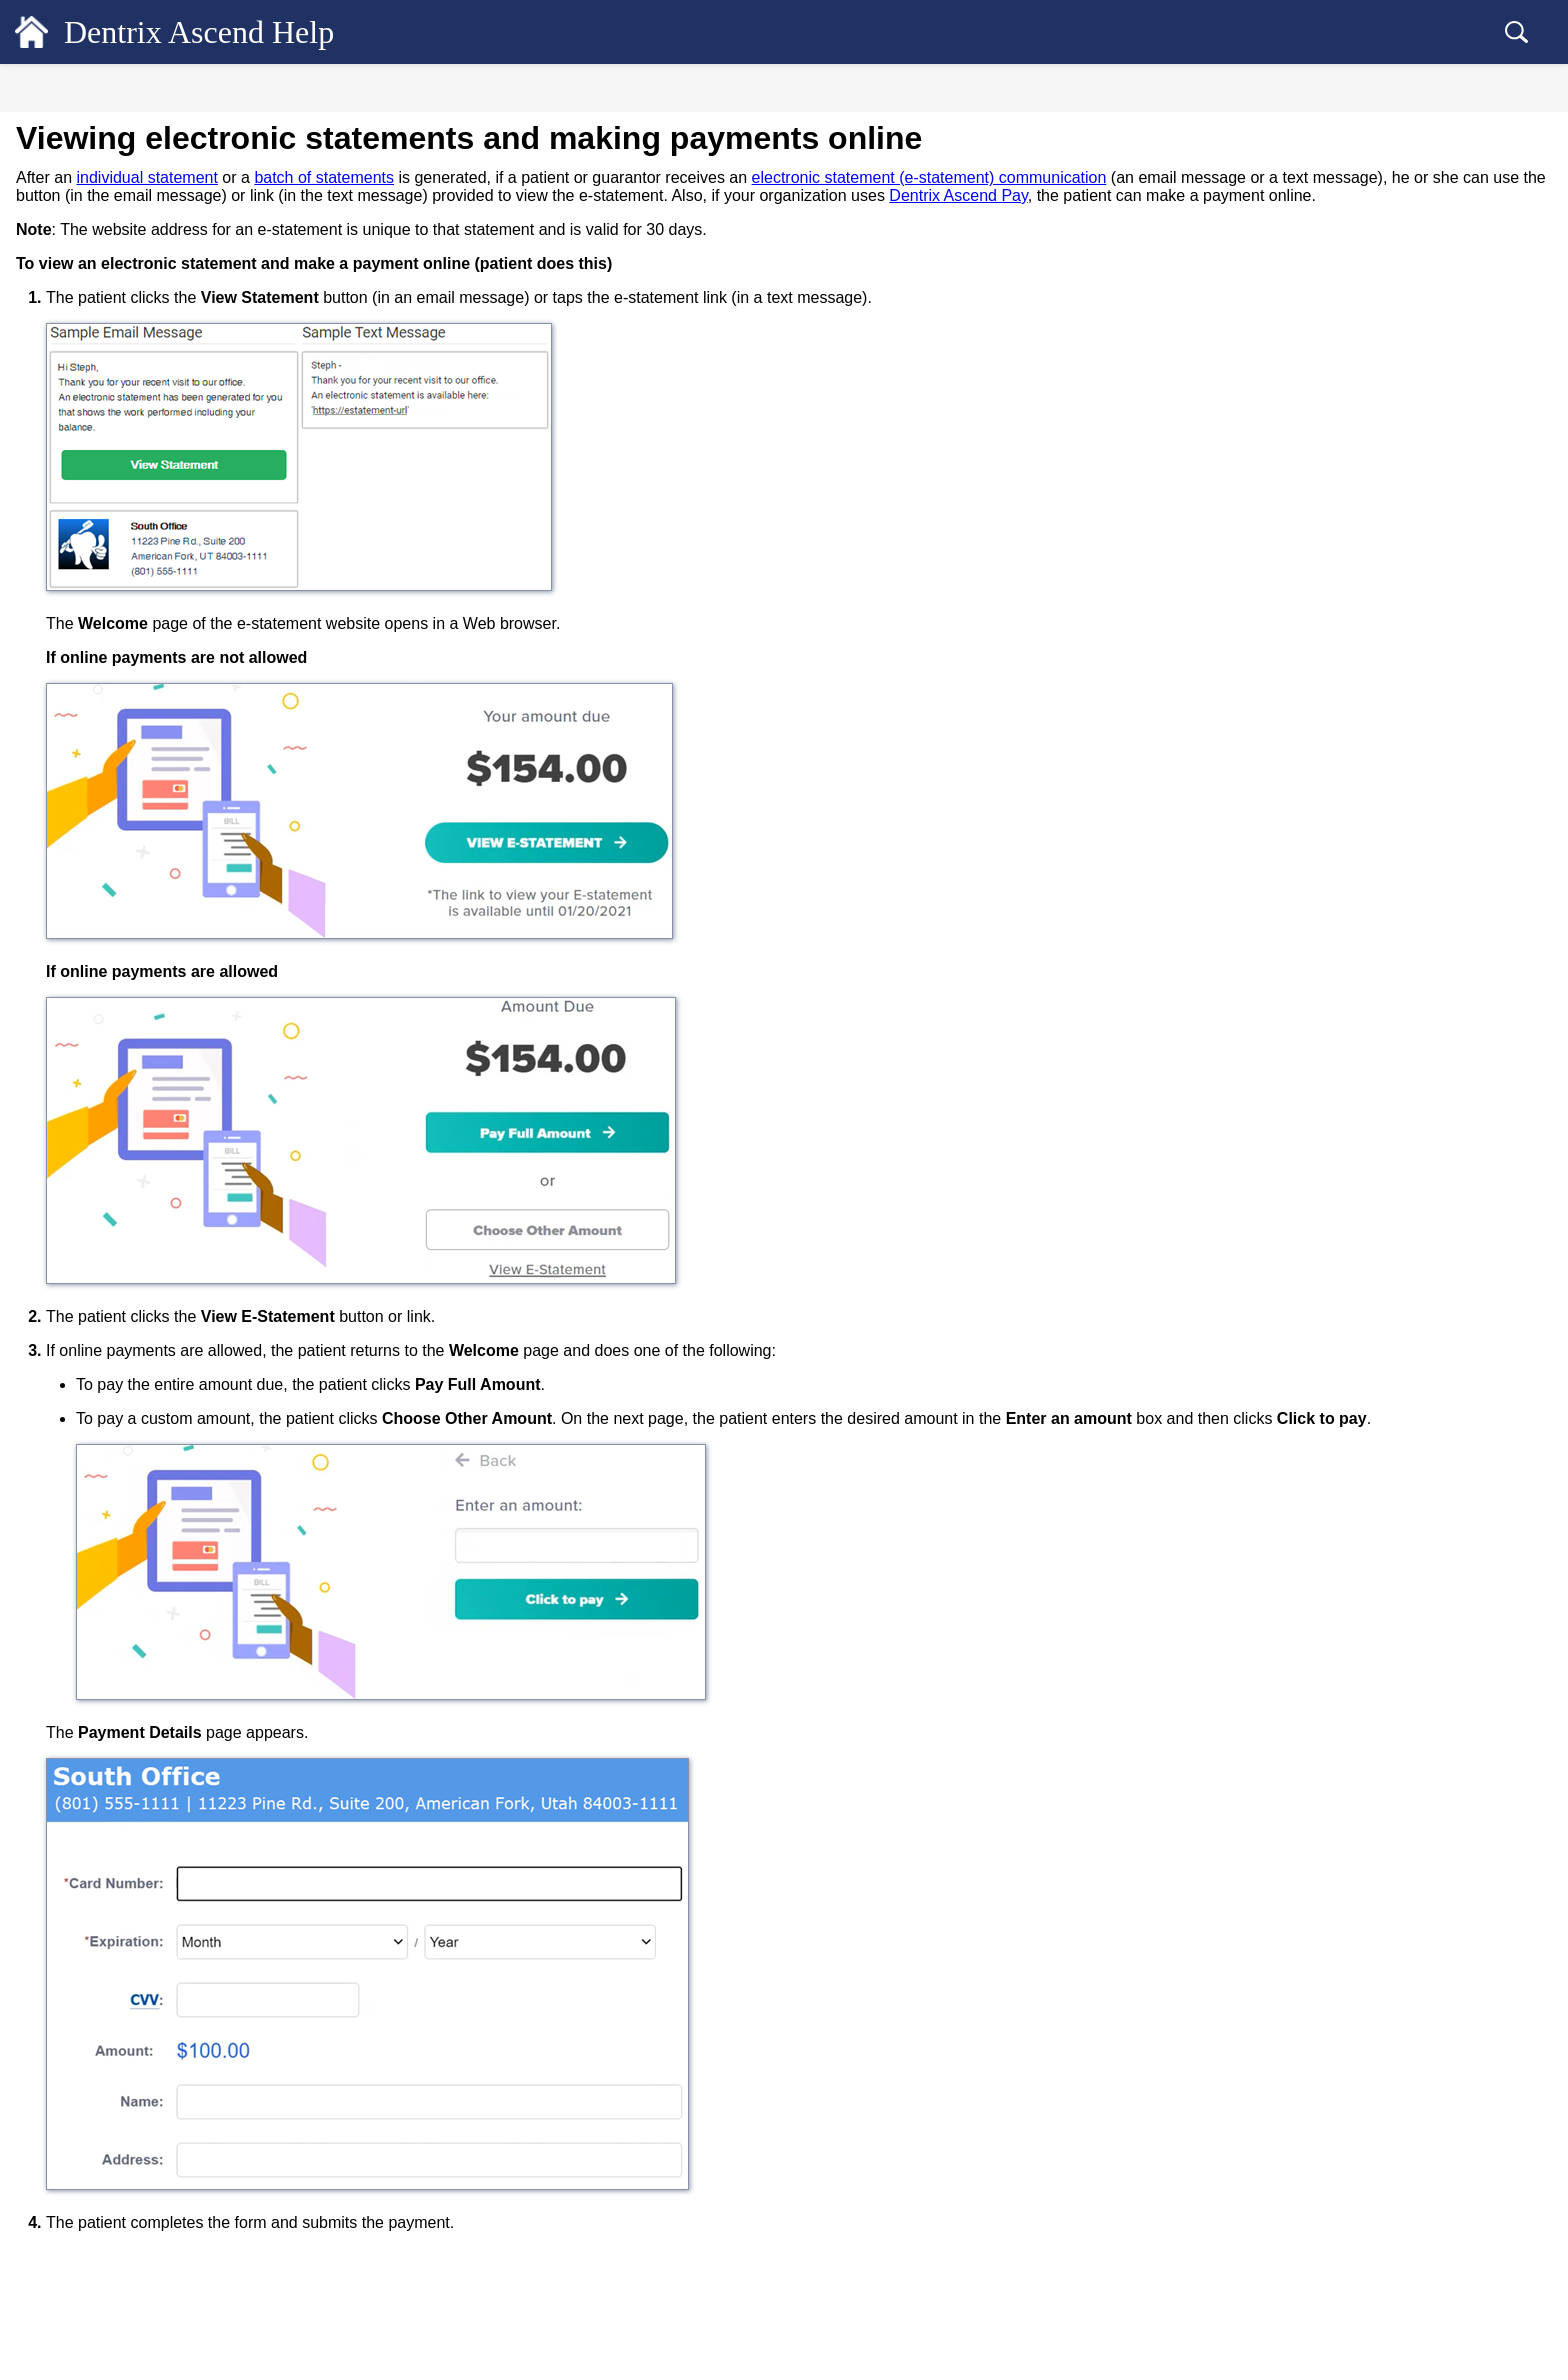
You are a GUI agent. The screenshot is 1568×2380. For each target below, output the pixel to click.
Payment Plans (94, 1939)
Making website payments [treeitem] (143, 1559)
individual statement (484, 177)
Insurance (72, 2039)
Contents (160, 91)
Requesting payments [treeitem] (130, 828)
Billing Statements (105, 2005)
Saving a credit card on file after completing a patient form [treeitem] (160, 985)
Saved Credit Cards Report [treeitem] (145, 1906)
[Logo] (32, 32)
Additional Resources (112, 2219)
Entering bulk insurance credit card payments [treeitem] (169, 1234)
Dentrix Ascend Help (230, 32)
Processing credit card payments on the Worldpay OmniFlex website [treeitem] (180, 1367)
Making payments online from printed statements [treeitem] (177, 1467)
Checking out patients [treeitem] (115, 1972)
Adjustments (88, 531)
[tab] (160, 88)
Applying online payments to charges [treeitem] (175, 1642)
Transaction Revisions (116, 465)
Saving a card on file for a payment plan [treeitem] (183, 1193)
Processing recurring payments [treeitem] (156, 1110)
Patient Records (93, 173)
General (65, 137)
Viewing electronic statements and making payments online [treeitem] (173, 1417)
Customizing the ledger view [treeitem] (135, 349)
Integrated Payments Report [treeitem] (148, 1873)
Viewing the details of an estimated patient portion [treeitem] (174, 390)
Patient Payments (102, 564)
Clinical (64, 245)
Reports (64, 2075)
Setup (56, 2111)
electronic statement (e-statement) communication (1267, 177)
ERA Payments (96, 663)
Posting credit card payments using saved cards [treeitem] (187, 1068)
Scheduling (75, 209)
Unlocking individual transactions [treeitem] (149, 696)
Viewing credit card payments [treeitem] (154, 1675)
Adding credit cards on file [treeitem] (145, 944)
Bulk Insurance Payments (125, 630)
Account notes (93, 432)
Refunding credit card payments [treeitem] (160, 1807)
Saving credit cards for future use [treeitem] (163, 911)
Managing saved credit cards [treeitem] (150, 1027)
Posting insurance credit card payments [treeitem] (180, 1276)
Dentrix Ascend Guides (118, 2183)
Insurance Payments (110, 597)
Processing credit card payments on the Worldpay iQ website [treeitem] (180, 1317)
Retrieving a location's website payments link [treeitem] (185, 1517)
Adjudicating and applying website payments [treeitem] (168, 1600)
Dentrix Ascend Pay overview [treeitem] (154, 762)
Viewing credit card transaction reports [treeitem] (180, 1840)
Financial (69, 281)
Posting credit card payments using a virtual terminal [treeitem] (173, 869)
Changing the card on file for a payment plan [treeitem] (183, 1151)
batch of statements (662, 177)
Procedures (84, 498)
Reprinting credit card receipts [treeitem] (155, 1741)
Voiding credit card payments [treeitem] (152, 1774)
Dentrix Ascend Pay (109, 729)
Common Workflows (110, 2147)
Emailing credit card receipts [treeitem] (151, 1708)
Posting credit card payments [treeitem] (151, 795)
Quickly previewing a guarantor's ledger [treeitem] (167, 316)
